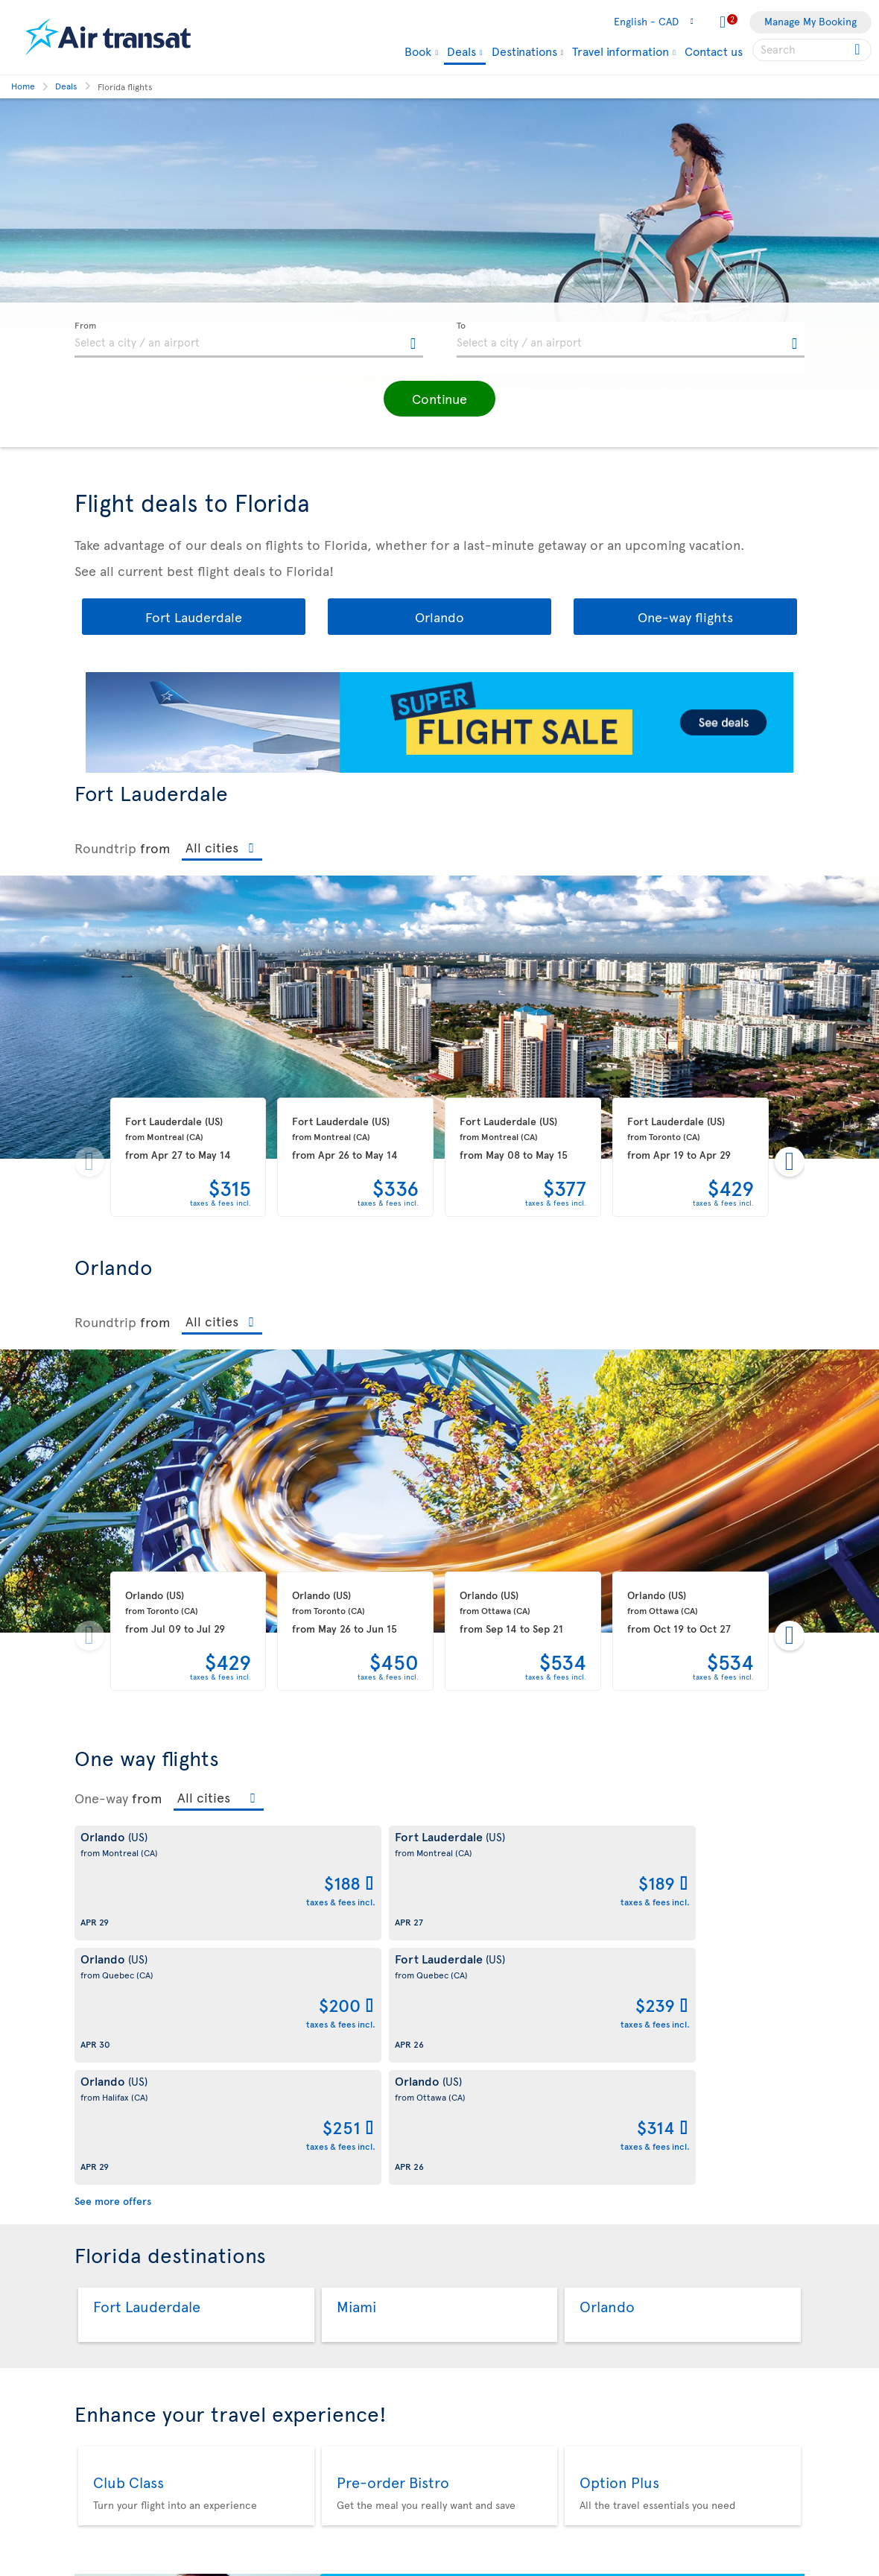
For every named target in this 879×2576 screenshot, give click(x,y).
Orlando (439, 616)
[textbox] (248, 340)
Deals (461, 52)
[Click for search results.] (858, 50)
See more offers (112, 1956)
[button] (439, 399)
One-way (101, 1798)
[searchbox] (812, 50)
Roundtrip (105, 847)
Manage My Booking (810, 21)
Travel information (620, 51)
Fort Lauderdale (193, 616)
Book (418, 51)
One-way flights (685, 616)
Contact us (714, 50)
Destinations (524, 51)
